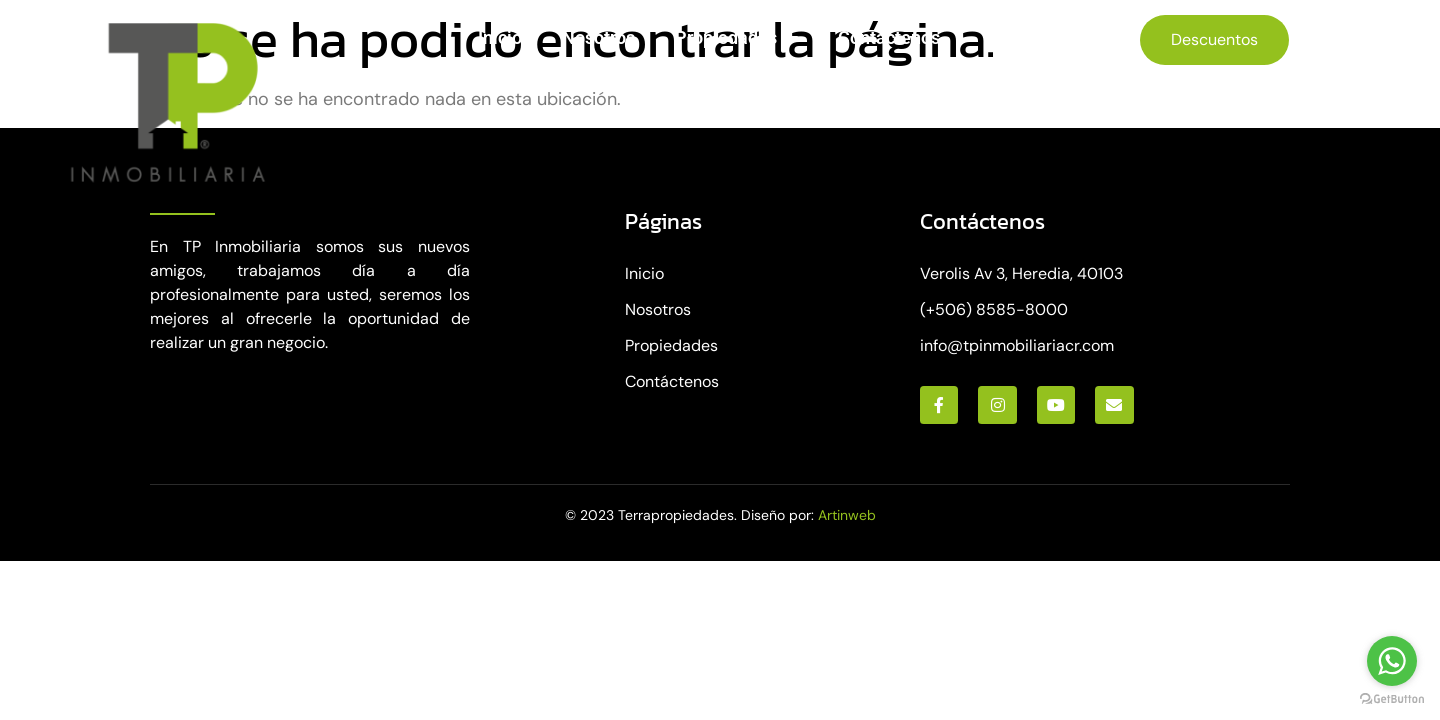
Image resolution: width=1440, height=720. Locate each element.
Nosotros (598, 37)
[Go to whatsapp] (1392, 661)
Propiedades (736, 38)
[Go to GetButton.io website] (1392, 699)
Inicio (500, 37)
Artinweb (847, 515)
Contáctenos (889, 37)
